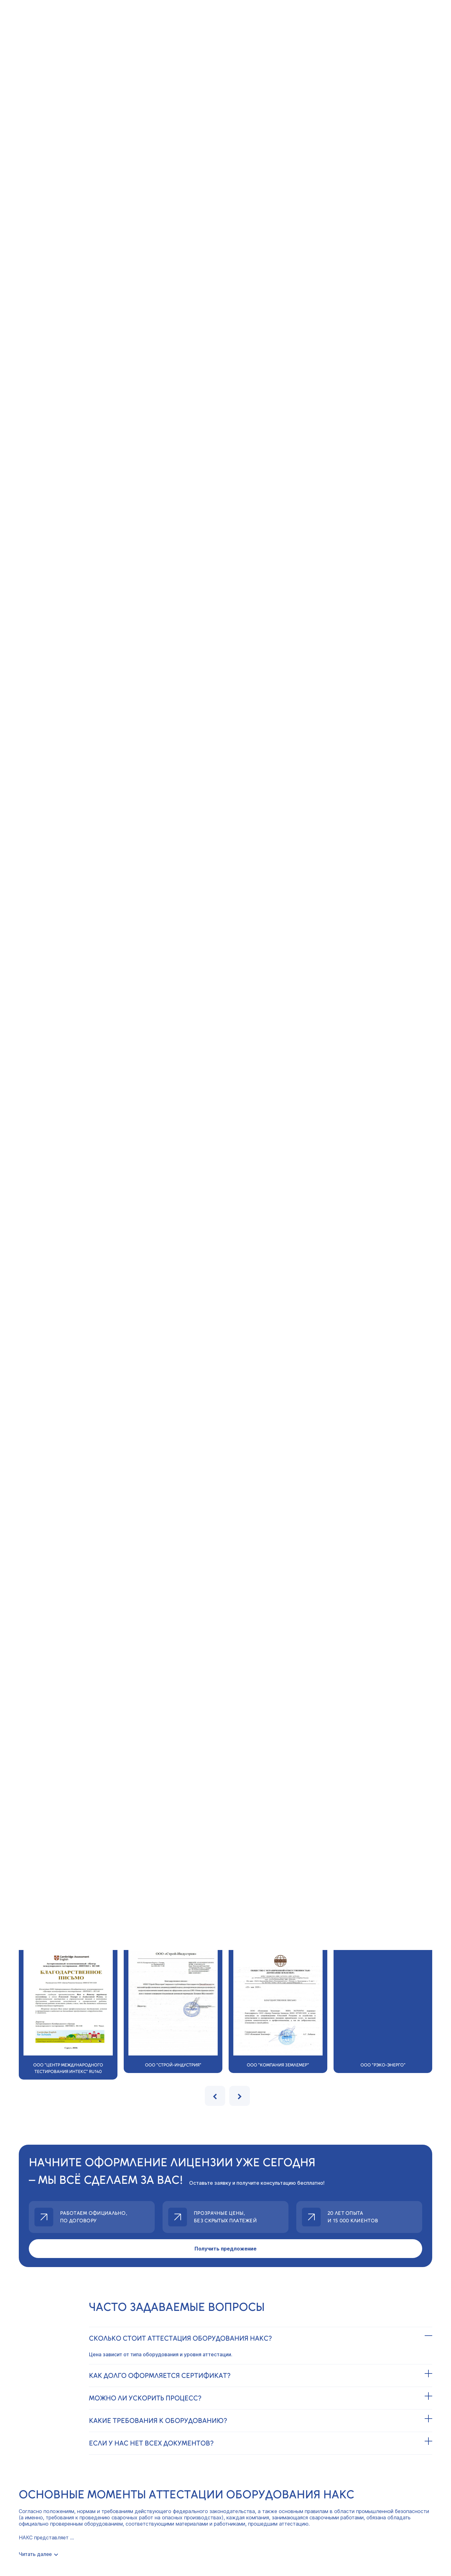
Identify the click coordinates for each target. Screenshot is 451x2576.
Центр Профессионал (225, 2522)
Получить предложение (225, 2044)
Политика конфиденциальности (58, 2475)
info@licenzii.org (44, 2438)
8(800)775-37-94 (48, 2426)
